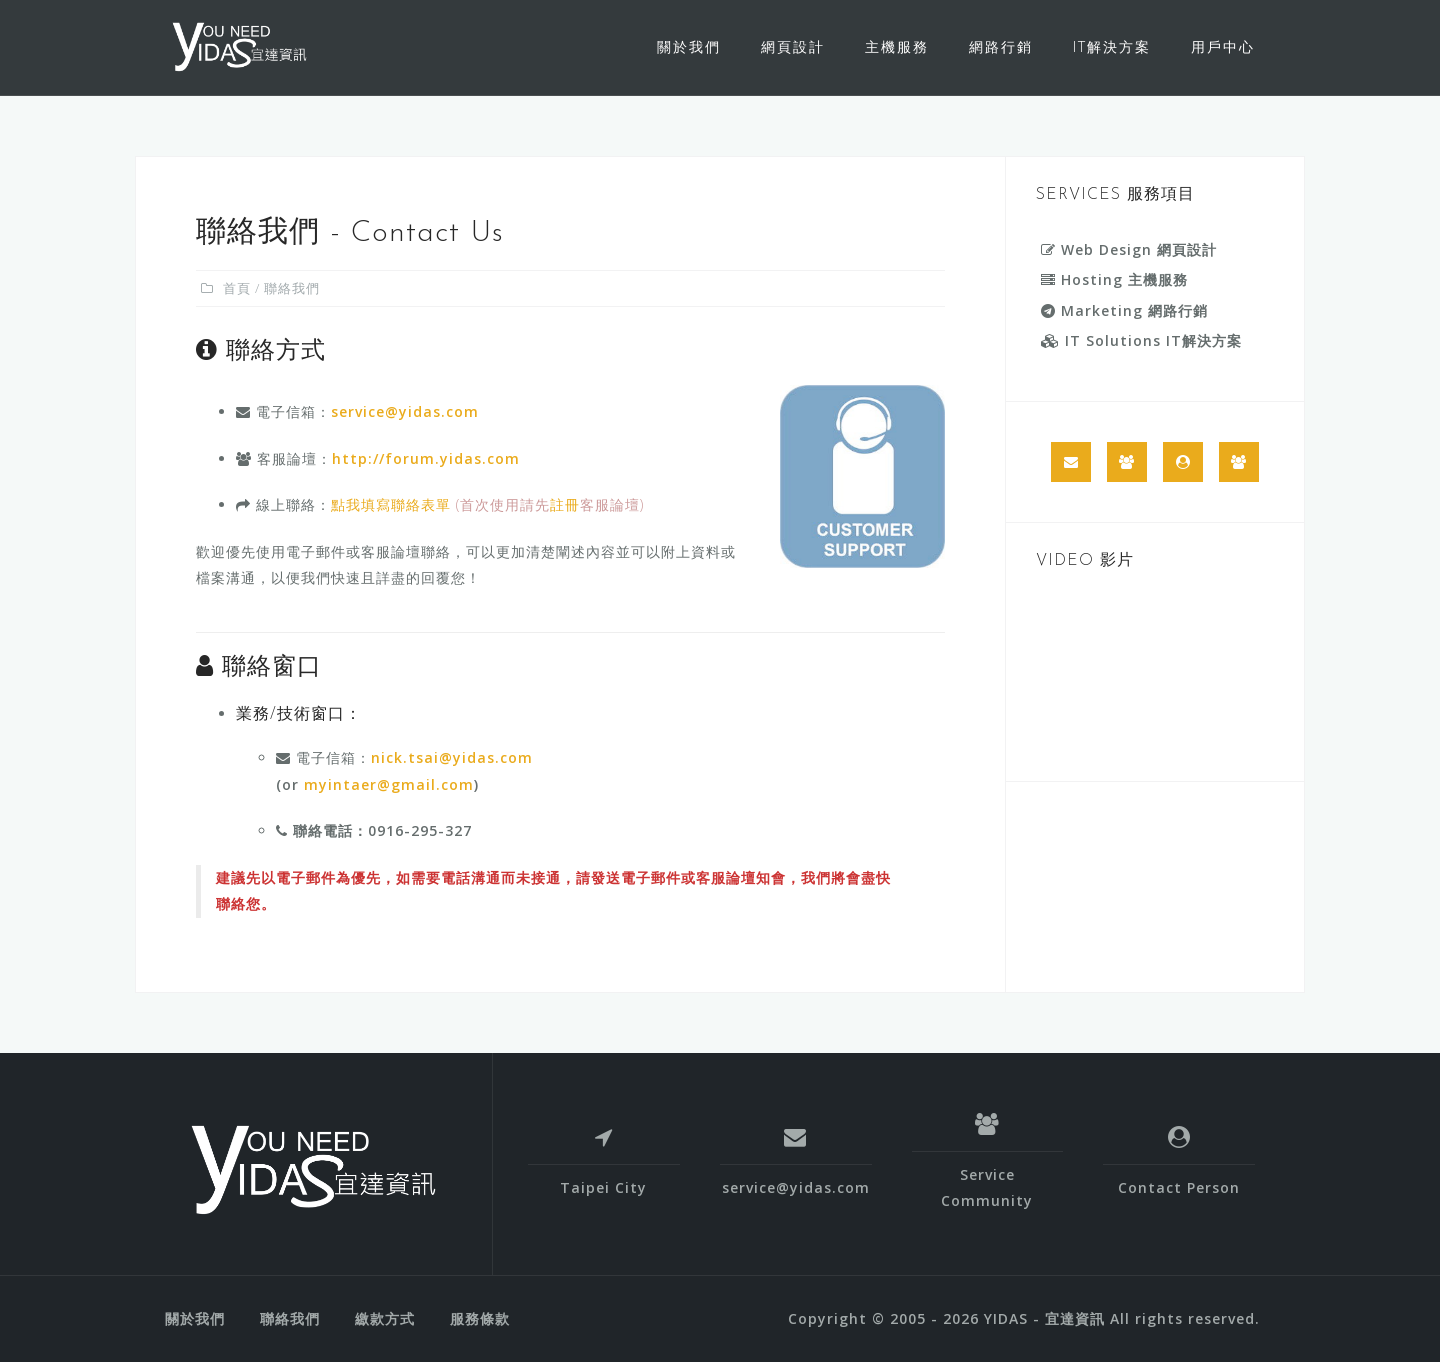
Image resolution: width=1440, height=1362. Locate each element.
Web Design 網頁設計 (1129, 249)
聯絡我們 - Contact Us (350, 233)
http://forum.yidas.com (426, 458)
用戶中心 (1223, 46)
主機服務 (897, 46)
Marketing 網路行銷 (1124, 310)
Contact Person (1179, 1187)
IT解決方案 (1112, 46)
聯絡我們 (290, 1318)
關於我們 (689, 46)
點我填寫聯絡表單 (391, 504)
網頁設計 (793, 46)
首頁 (237, 288)
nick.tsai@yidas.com (452, 757)
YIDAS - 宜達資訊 (1044, 1318)
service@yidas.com (405, 411)
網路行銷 (1001, 46)
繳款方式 (385, 1318)
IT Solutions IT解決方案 (1141, 340)
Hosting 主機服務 (1114, 279)
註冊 (565, 504)
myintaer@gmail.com (389, 784)
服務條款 (480, 1318)
